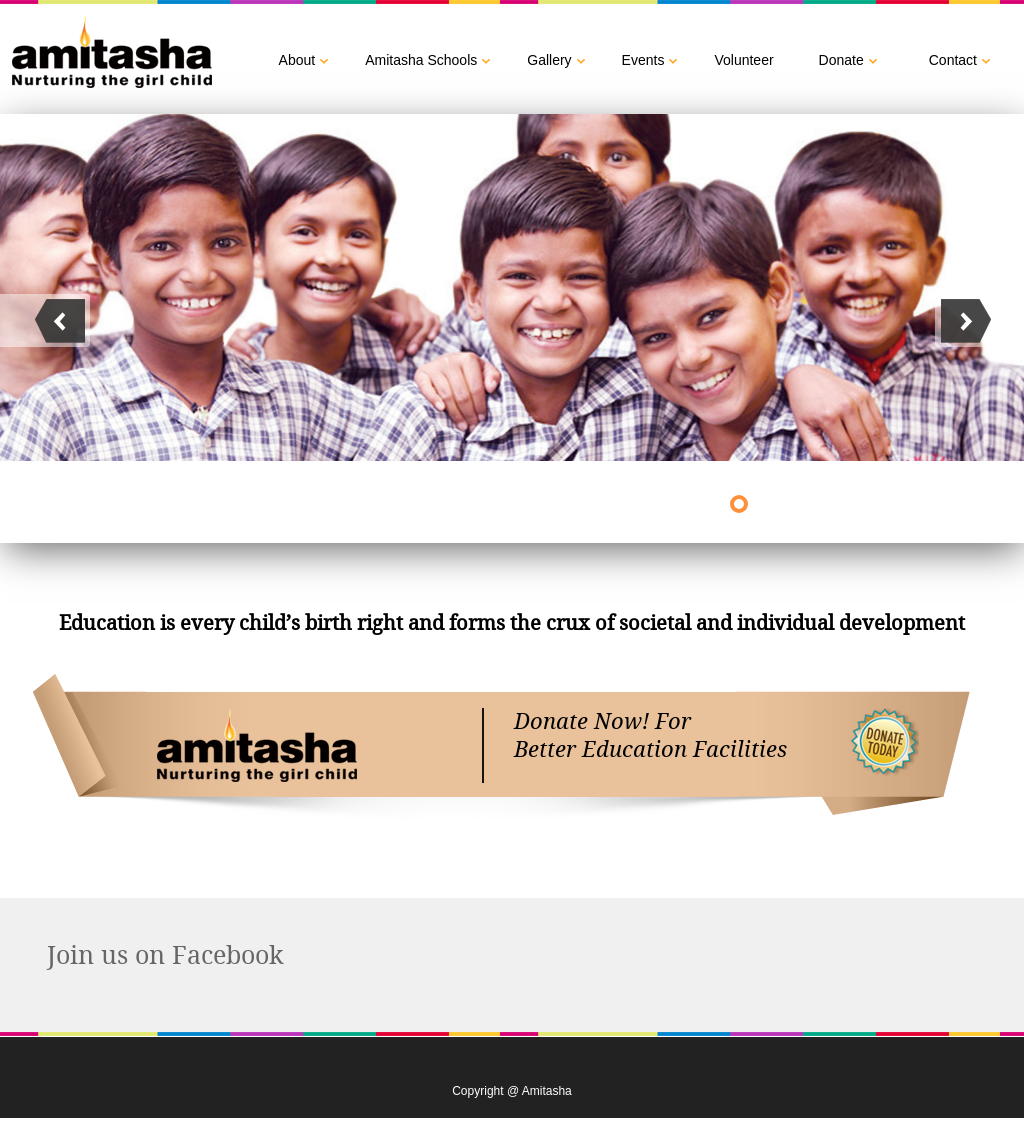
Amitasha (257, 745)
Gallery (549, 60)
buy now (886, 746)
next (45, 320)
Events (643, 60)
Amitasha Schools (421, 60)
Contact (953, 60)
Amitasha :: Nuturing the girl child (114, 53)
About (297, 60)
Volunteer (743, 60)
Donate (841, 60)
